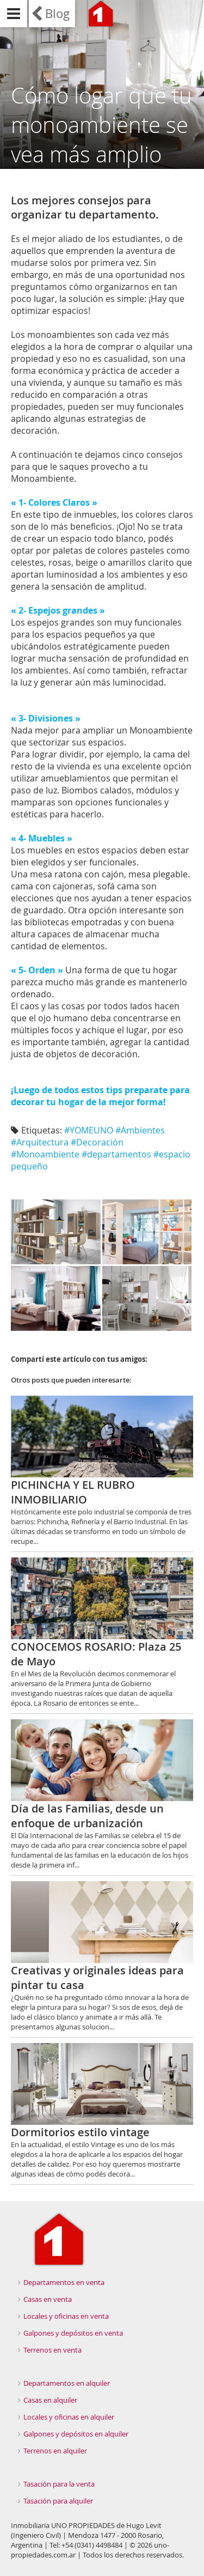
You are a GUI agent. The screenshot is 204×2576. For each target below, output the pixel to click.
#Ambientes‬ (140, 1130)
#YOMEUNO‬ (88, 1130)
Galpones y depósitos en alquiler (75, 2434)
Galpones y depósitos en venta (73, 2333)
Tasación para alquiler (58, 2501)
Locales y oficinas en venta (66, 2316)
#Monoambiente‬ (45, 1154)
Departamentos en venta (63, 2282)
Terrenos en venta (52, 2350)
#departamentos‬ (116, 1154)
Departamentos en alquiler (66, 2383)
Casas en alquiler (50, 2400)
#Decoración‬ (97, 1142)
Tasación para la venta (59, 2484)
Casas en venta (47, 2299)
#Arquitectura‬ (40, 1142)
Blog (57, 13)
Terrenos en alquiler (55, 2451)
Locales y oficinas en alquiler (68, 2417)
